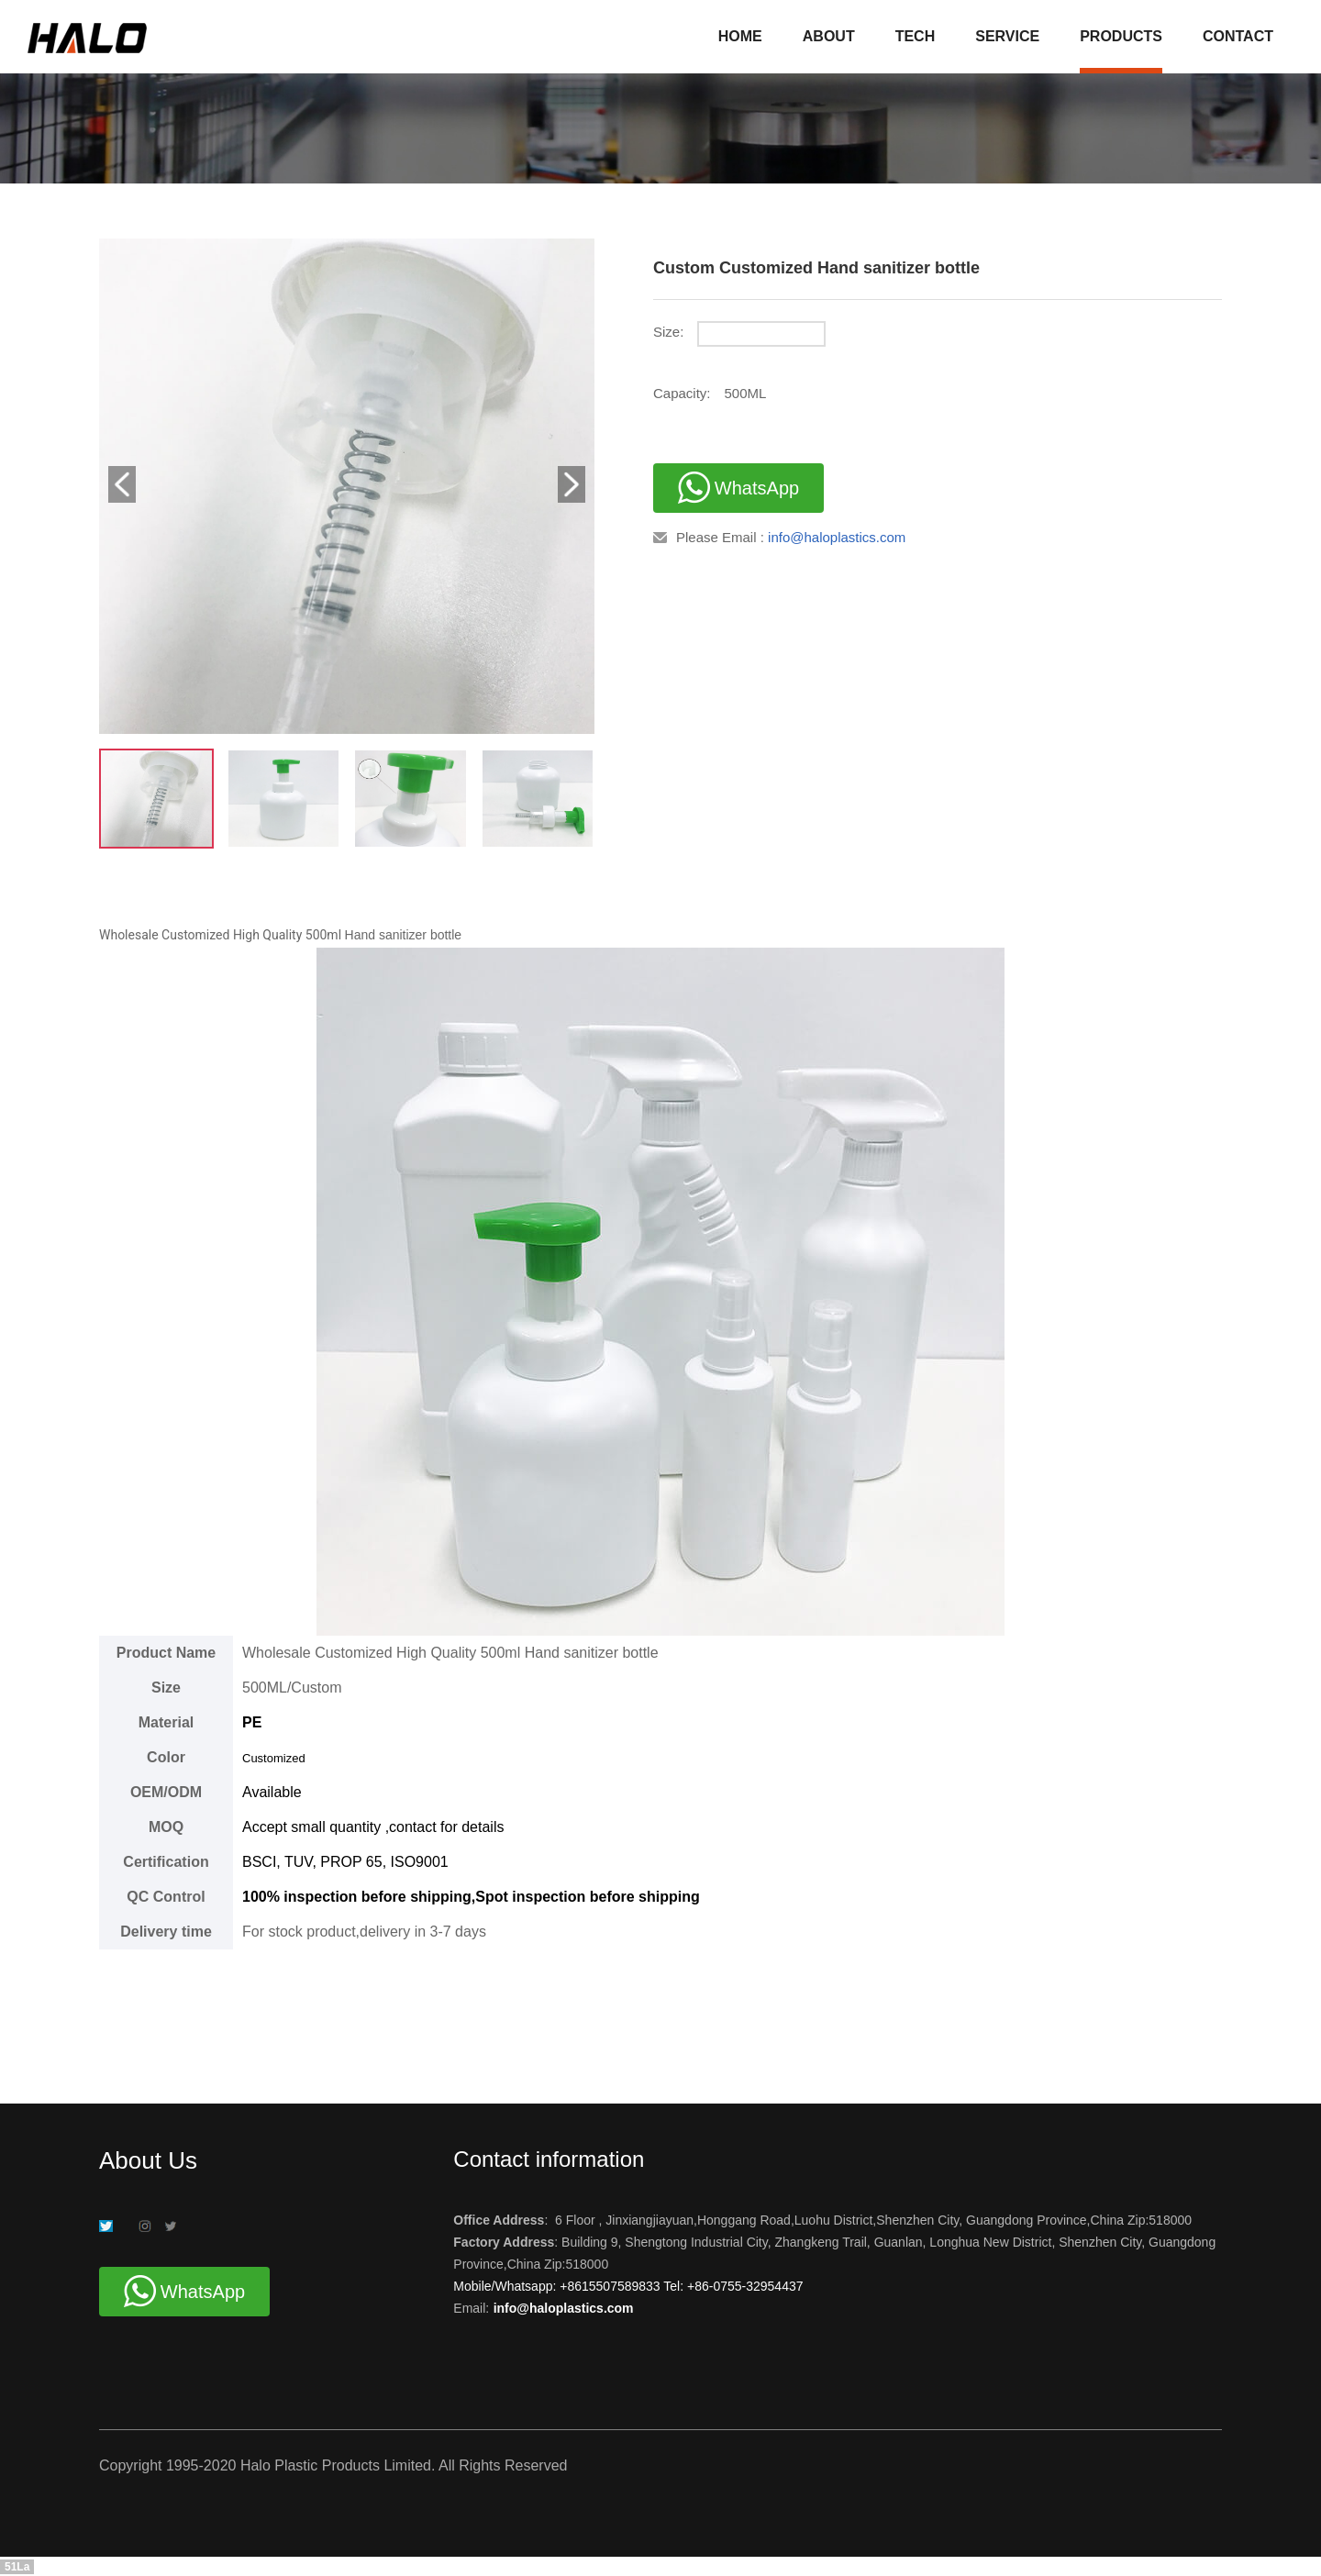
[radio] (959, 341)
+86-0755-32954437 (743, 2286)
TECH (915, 36)
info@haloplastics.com (836, 537)
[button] (122, 484)
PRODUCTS (1121, 36)
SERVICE (1007, 36)
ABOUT (829, 36)
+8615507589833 (611, 2286)
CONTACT (1238, 36)
